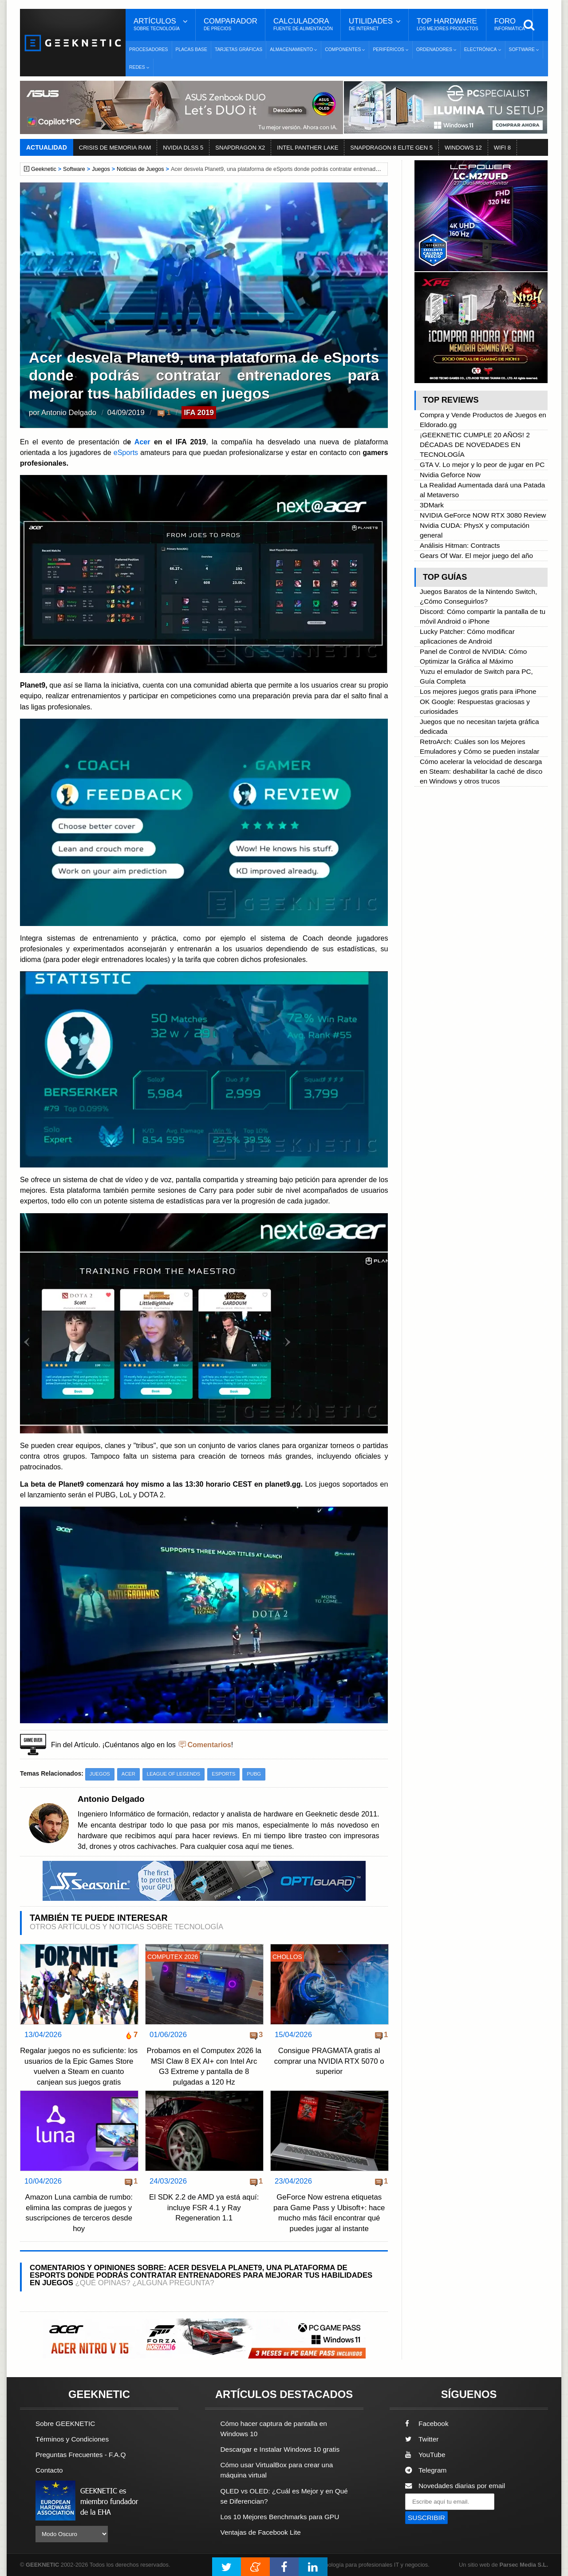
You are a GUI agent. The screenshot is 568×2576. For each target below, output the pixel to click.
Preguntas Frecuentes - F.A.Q (81, 2454)
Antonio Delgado (68, 412)
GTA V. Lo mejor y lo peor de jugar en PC (482, 464)
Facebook (427, 2423)
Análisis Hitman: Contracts (460, 545)
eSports (124, 452)
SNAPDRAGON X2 (240, 147)
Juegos (101, 169)
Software (74, 169)
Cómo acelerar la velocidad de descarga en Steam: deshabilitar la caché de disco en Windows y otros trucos (481, 771)
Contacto (49, 2470)
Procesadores (148, 49)
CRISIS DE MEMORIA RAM (115, 147)
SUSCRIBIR (426, 2517)
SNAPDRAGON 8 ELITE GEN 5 (391, 147)
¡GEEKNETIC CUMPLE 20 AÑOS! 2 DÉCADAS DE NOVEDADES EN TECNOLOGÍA (475, 444)
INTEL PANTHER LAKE (307, 147)
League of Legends (174, 1774)
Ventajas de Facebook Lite (261, 2532)
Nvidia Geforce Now (450, 475)
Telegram (425, 2470)
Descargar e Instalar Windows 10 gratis (280, 2449)
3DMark (432, 505)
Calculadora (303, 24)
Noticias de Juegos (140, 169)
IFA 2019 (198, 412)
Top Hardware (447, 24)
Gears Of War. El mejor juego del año (476, 555)
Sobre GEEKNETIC (65, 2423)
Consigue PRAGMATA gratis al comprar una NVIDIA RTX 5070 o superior (329, 2061)
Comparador (230, 24)
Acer (142, 442)
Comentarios (209, 1745)
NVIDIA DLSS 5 (183, 147)
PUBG (254, 1774)
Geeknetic (43, 169)
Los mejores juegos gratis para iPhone (478, 691)
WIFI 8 (502, 147)
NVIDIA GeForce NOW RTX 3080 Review (483, 515)
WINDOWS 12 (463, 147)
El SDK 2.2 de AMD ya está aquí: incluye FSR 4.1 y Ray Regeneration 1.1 (204, 2207)
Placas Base (191, 49)
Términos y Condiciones (72, 2439)
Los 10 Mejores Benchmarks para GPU (280, 2517)
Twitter (421, 2439)
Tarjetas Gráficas (238, 49)
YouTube (425, 2454)
